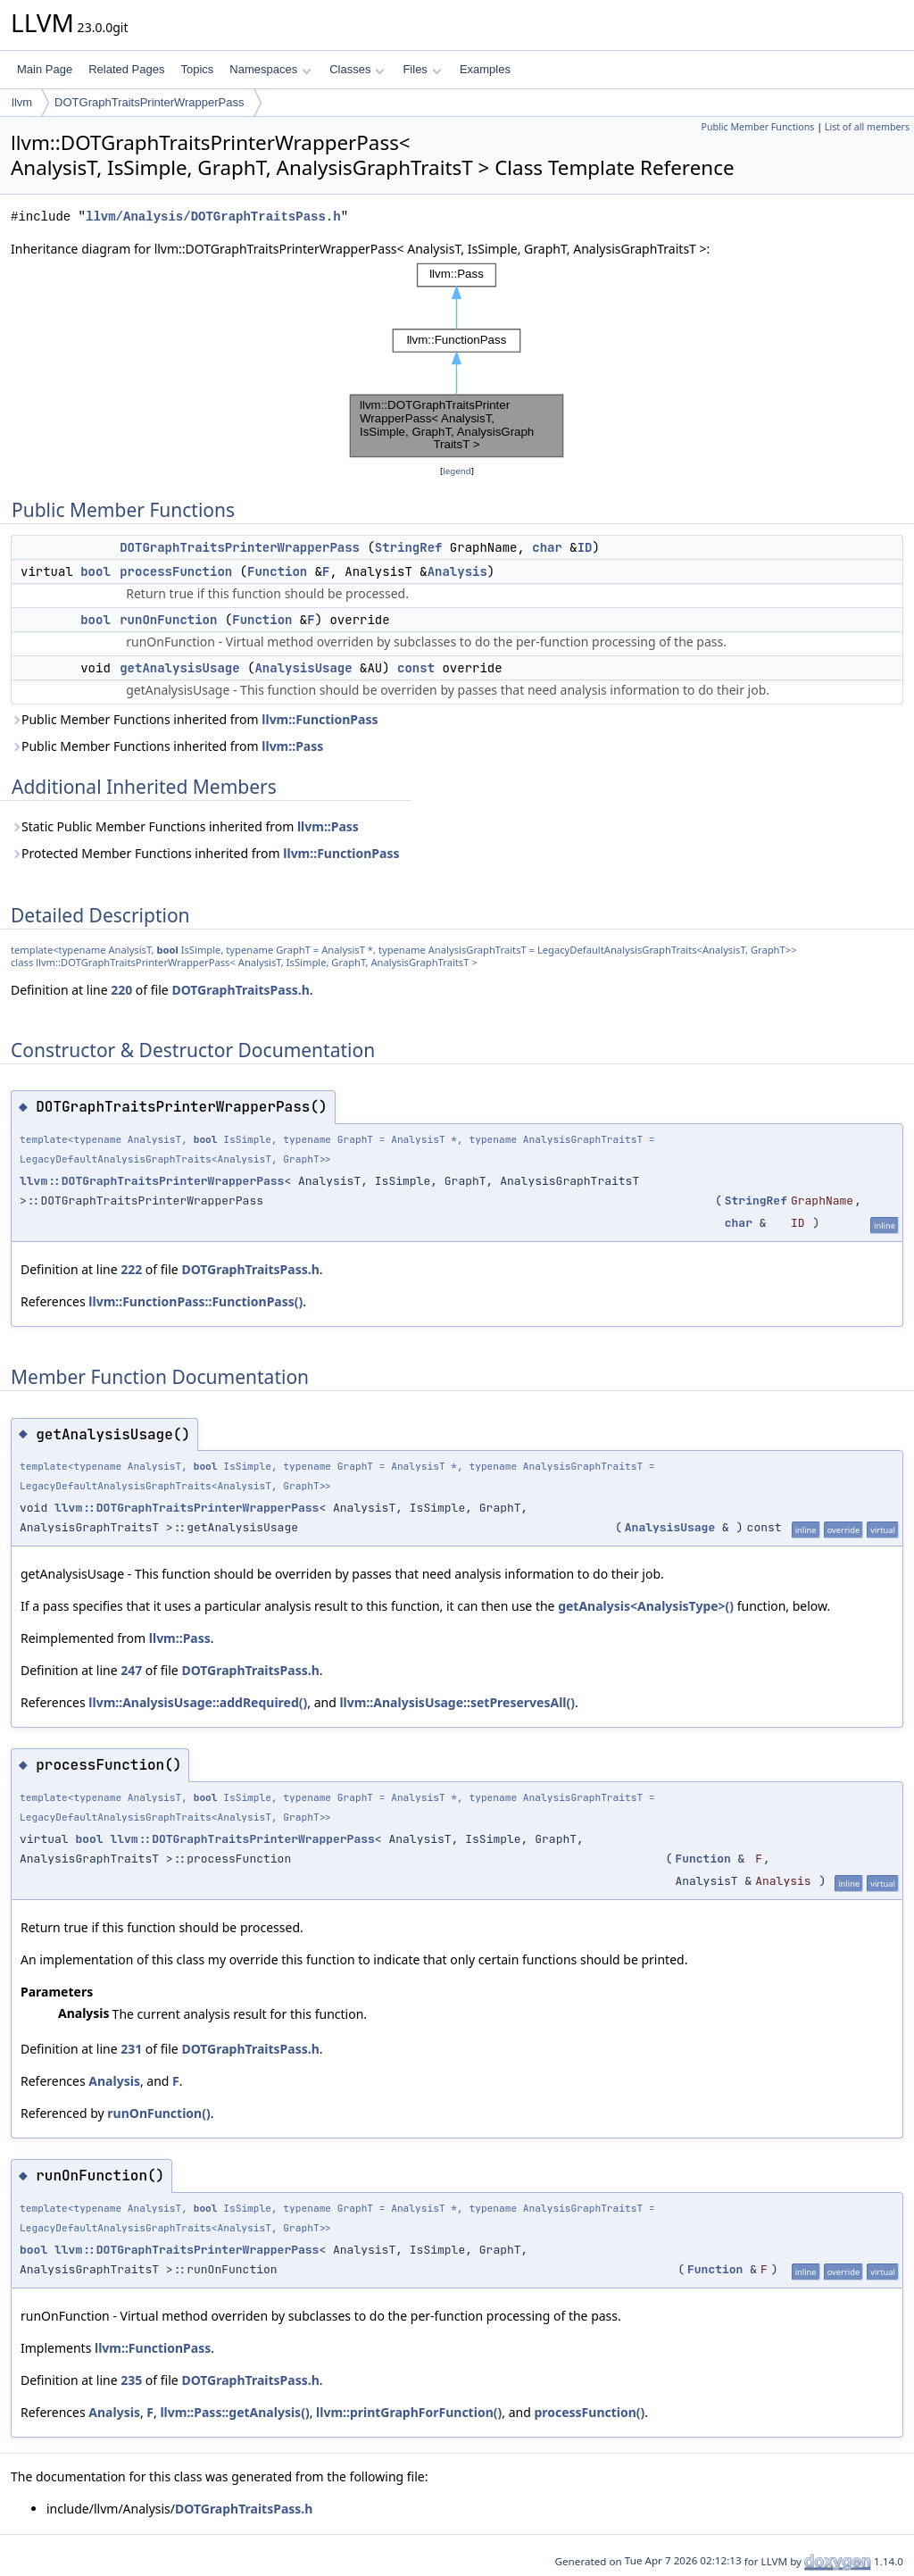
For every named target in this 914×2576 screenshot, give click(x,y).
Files (422, 69)
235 (131, 2380)
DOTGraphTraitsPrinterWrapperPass (149, 102)
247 (131, 1670)
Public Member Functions (757, 127)
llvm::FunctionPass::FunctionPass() (195, 1301)
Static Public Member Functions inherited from (185, 826)
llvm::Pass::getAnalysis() (234, 2412)
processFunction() (589, 2412)
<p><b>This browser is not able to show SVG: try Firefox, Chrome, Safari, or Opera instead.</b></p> (457, 360)
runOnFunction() (158, 2113)
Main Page (44, 69)
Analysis (457, 571)
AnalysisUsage (303, 668)
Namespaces (270, 69)
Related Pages (126, 69)
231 (131, 2048)
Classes (357, 69)
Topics (196, 69)
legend (457, 471)
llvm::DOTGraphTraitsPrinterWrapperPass (152, 1180)
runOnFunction (168, 620)
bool (95, 571)
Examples (485, 69)
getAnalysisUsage (179, 668)
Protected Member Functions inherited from (205, 853)
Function (277, 571)
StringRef (409, 547)
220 (121, 989)
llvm (22, 102)
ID (585, 547)
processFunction (176, 571)
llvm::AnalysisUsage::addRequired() (197, 1702)
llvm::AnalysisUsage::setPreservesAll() (457, 1702)
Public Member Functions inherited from (194, 719)
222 (131, 1269)
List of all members (867, 127)
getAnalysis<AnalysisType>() (646, 1605)
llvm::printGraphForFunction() (409, 2412)
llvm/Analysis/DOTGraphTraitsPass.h (213, 216)
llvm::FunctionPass (320, 719)
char (547, 547)
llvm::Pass (292, 746)
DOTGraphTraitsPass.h (240, 989)
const (416, 668)
